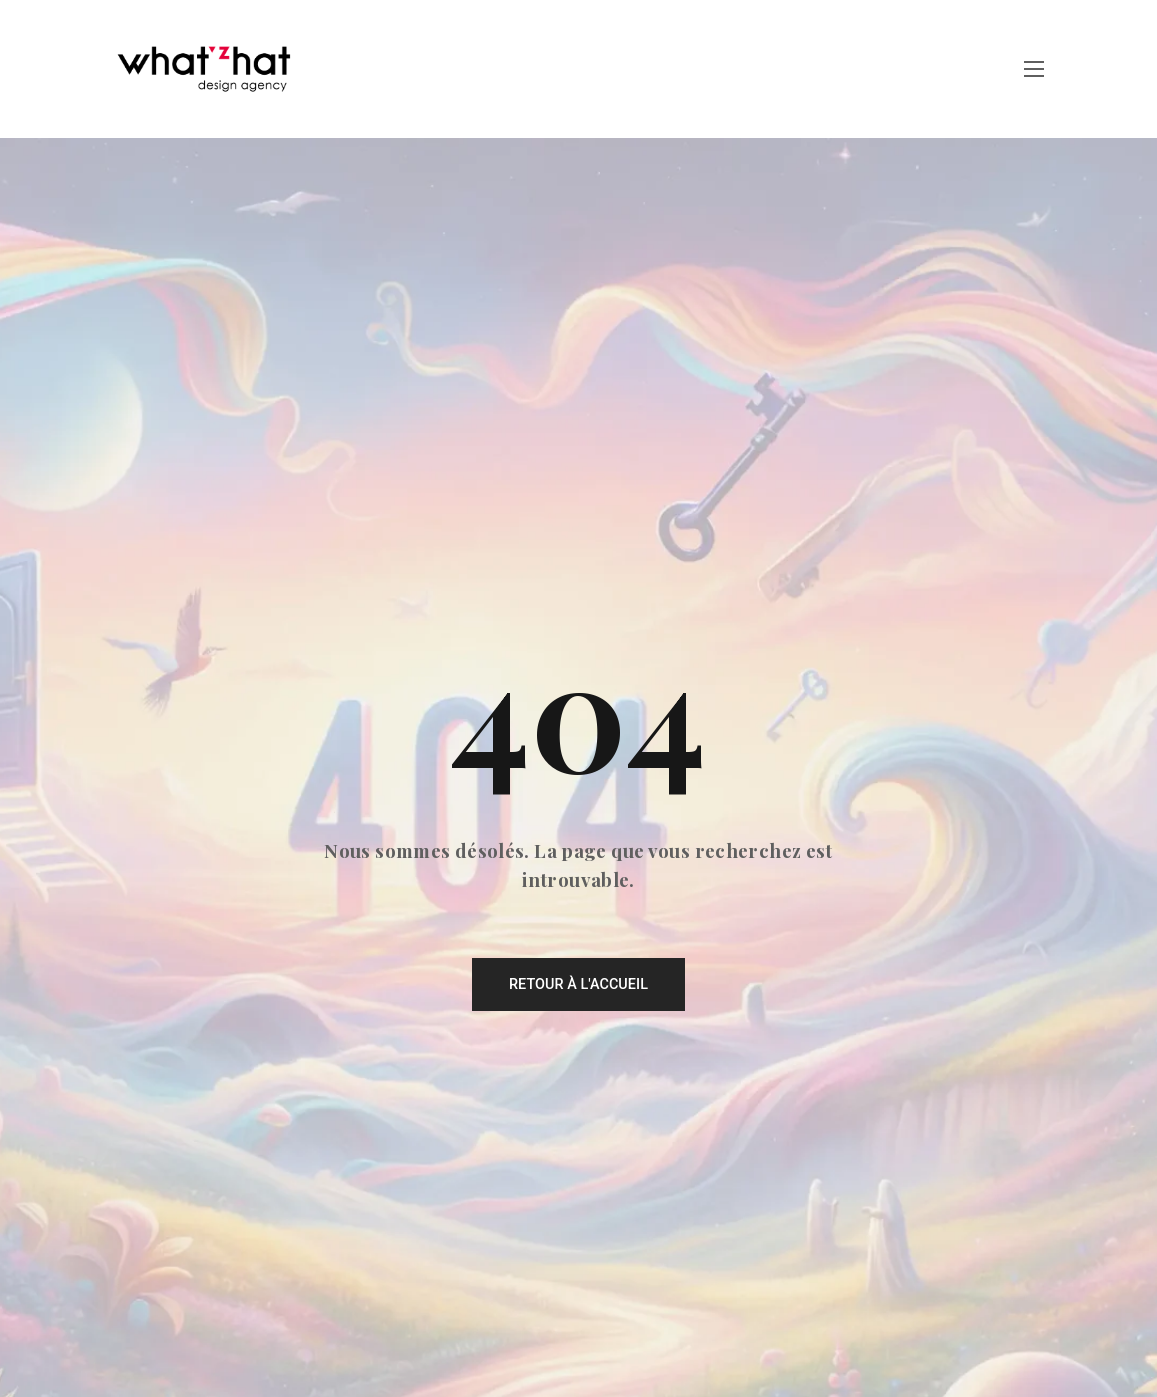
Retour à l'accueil (578, 984)
